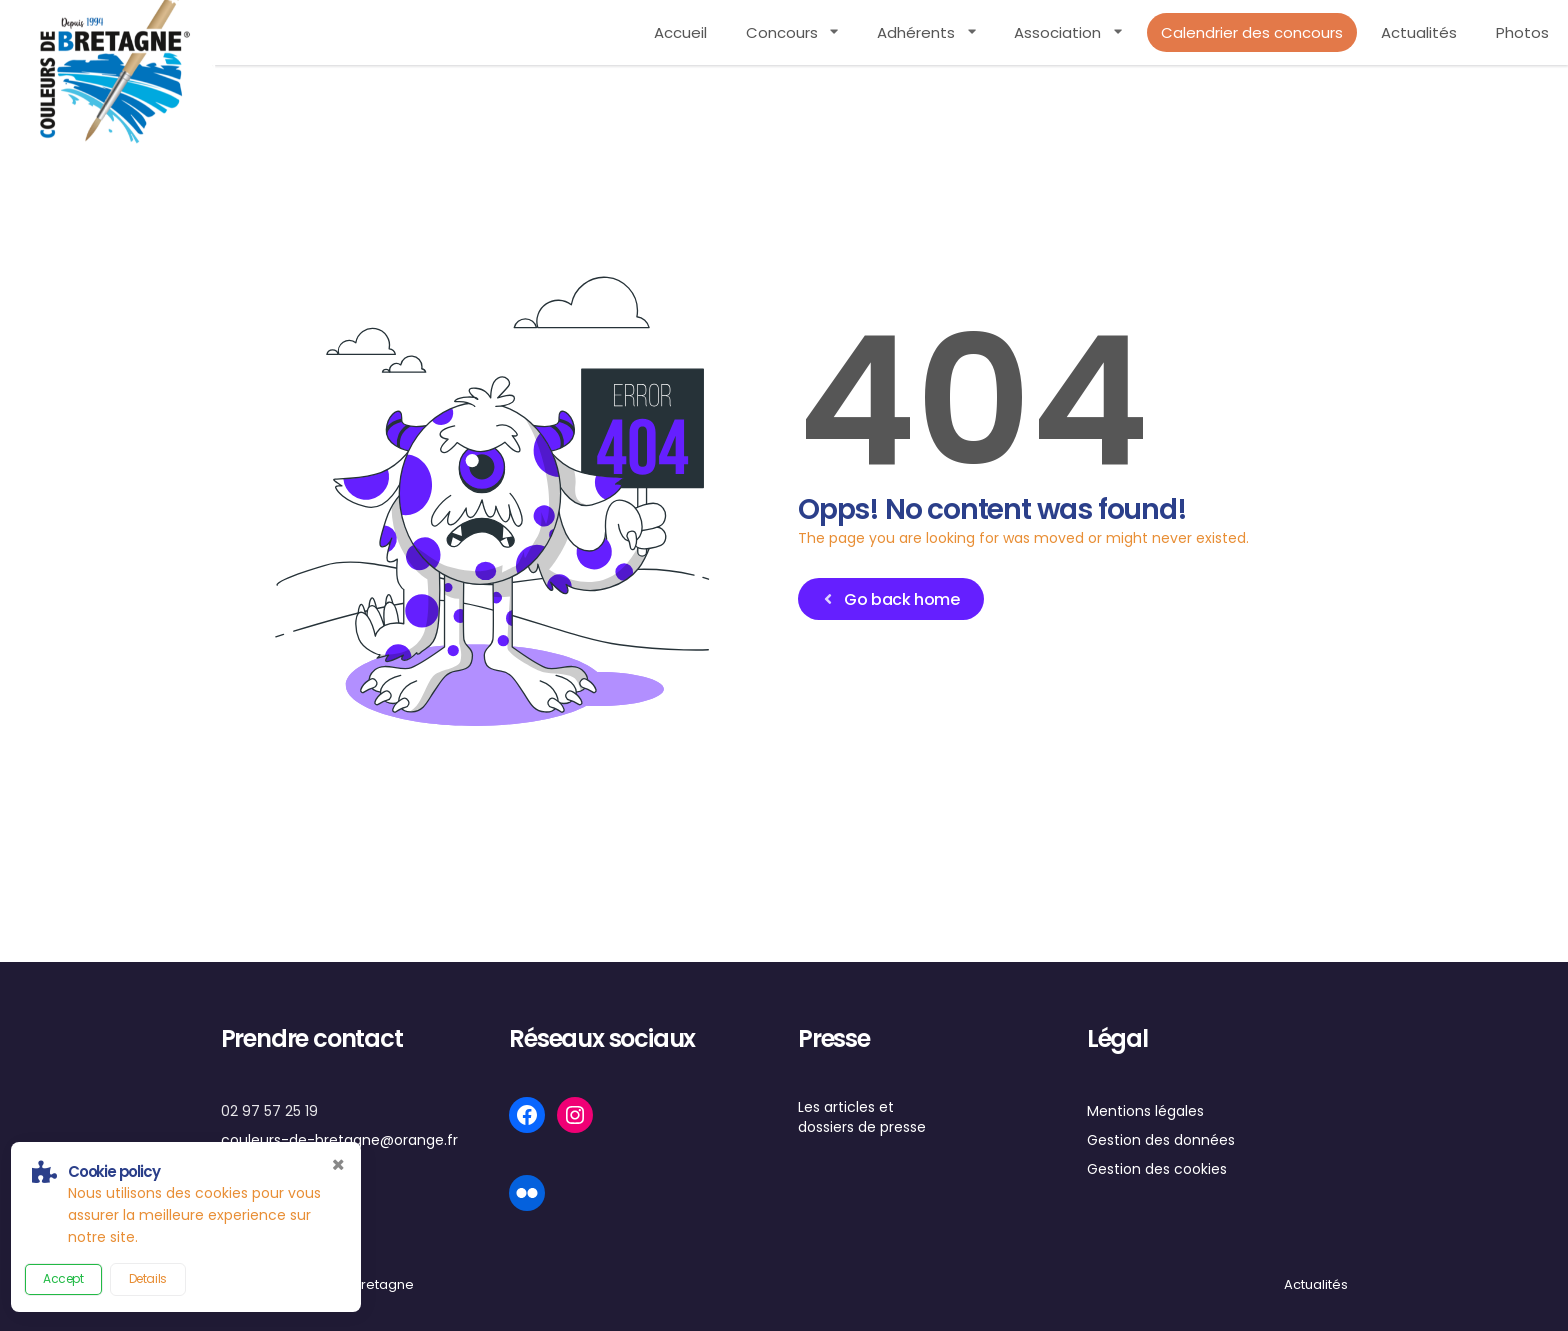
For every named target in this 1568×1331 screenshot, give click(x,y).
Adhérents (916, 32)
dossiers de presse (862, 1127)
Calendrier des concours (1252, 32)
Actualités (1419, 32)
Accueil (680, 32)
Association (1057, 32)
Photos (1522, 32)
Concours (782, 32)
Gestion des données (1161, 1140)
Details (148, 1278)
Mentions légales (1145, 1111)
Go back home (889, 599)
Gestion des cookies (1157, 1169)
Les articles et (846, 1107)
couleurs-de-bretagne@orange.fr (339, 1140)
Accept (63, 1278)
